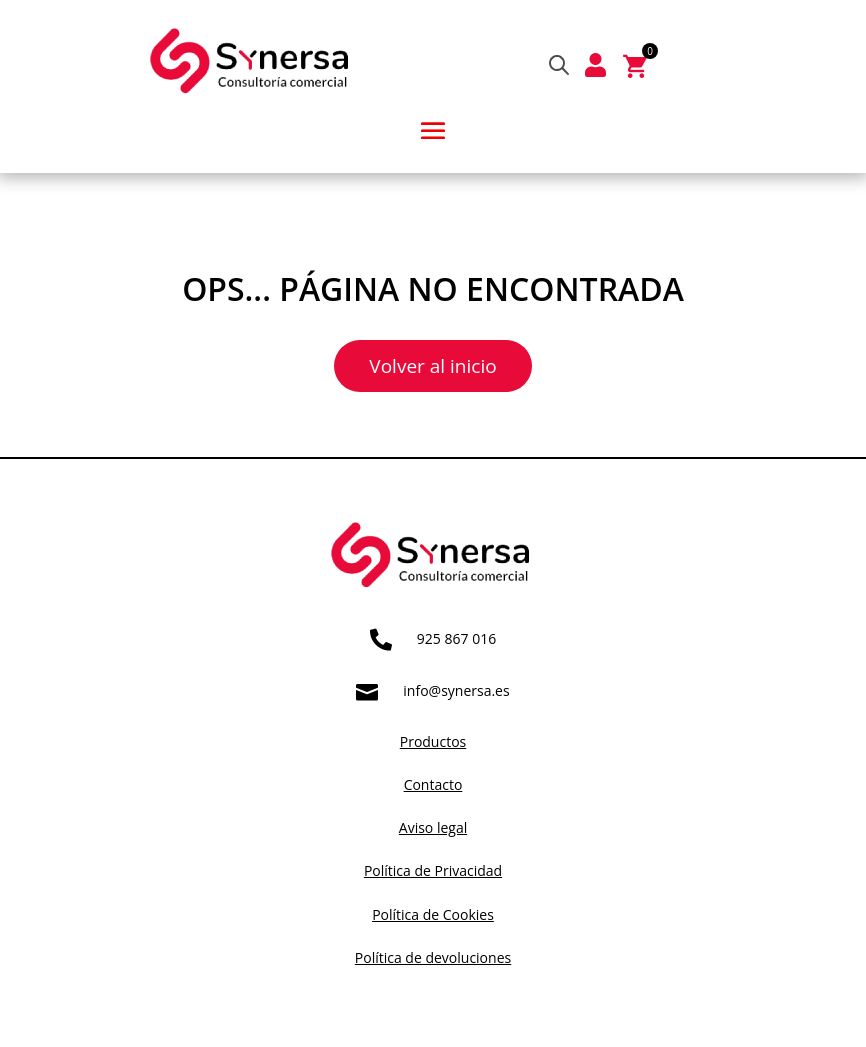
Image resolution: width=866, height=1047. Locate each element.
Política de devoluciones (433, 957)
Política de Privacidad (433, 870)
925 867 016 (456, 638)
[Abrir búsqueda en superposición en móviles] (559, 64)
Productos (433, 741)
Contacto (433, 784)
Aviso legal (433, 827)
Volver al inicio (432, 366)
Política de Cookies (433, 914)
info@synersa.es (456, 690)
